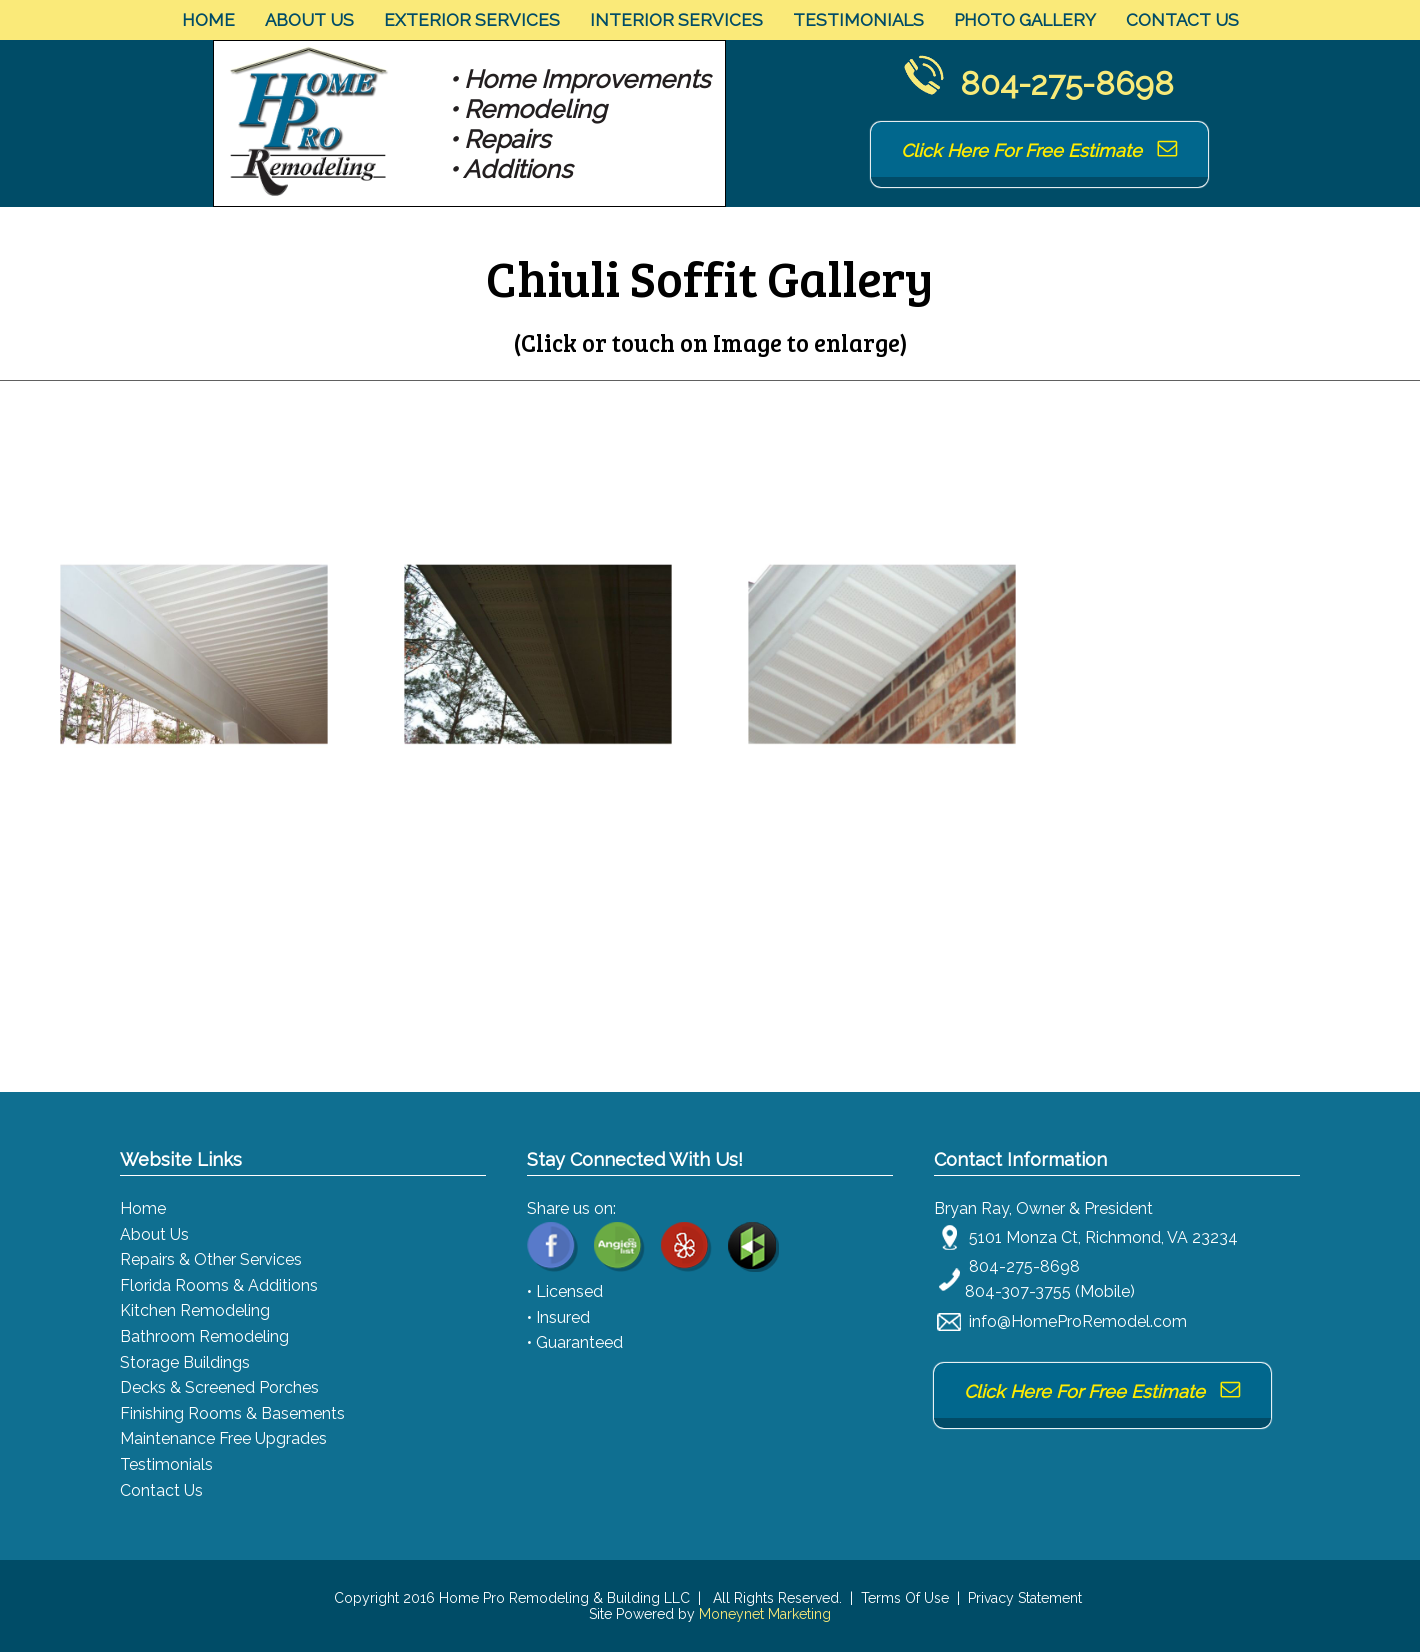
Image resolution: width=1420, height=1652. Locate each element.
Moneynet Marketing (765, 1614)
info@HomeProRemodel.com (1078, 1321)
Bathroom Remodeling (204, 1336)
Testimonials (858, 20)
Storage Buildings (185, 1362)
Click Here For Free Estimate (1039, 150)
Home (208, 20)
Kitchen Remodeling (195, 1310)
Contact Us (1182, 20)
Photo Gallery (1025, 20)
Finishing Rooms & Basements (232, 1413)
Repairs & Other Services (211, 1259)
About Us (309, 20)
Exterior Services (472, 20)
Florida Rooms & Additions (219, 1285)
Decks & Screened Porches (219, 1387)
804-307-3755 (1018, 1291)
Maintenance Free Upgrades (223, 1438)
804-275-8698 (1067, 83)
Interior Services (676, 20)
